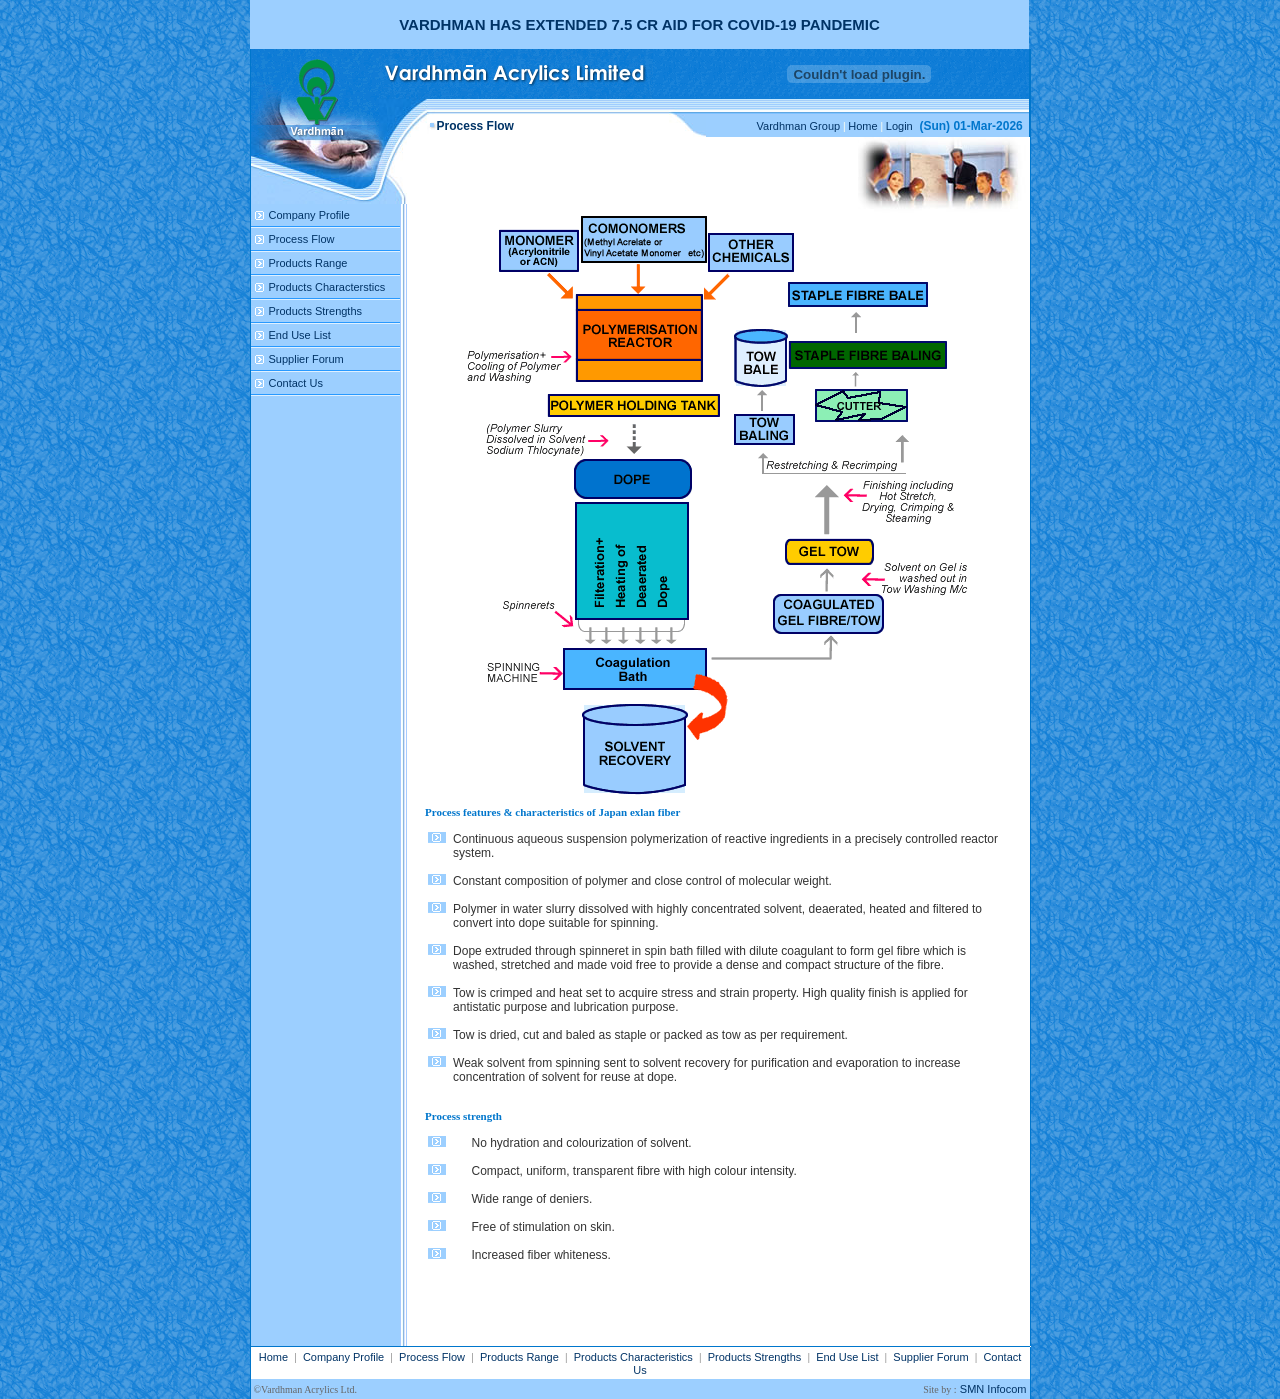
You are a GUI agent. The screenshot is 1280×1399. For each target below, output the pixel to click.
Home (862, 126)
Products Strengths (316, 311)
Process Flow (302, 239)
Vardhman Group (799, 126)
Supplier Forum (306, 359)
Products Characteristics (633, 1357)
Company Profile (309, 215)
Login (899, 126)
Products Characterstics (327, 287)
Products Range (308, 263)
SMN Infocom (993, 1389)
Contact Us (296, 383)
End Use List (300, 335)
